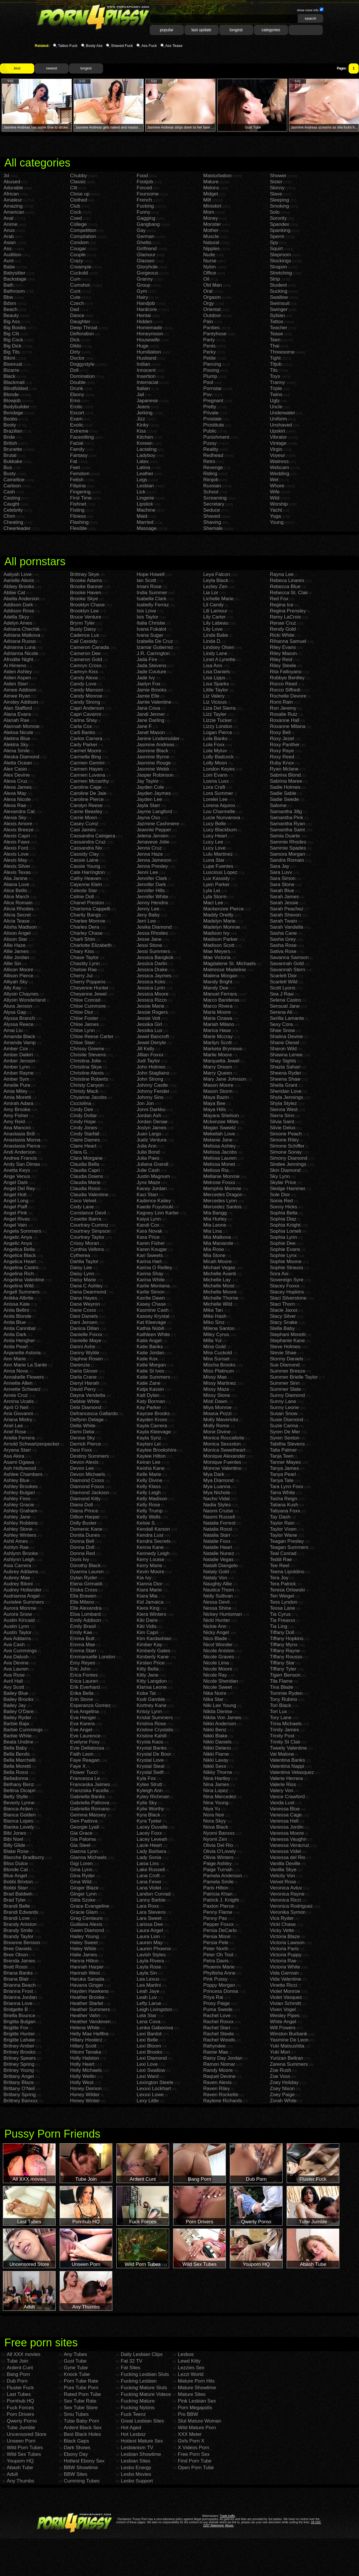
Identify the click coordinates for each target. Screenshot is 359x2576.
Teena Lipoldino (287, 1571)
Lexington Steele (155, 2082)
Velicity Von (282, 1875)
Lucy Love (214, 848)
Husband (146, 358)
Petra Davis (216, 1961)
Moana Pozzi (217, 1413)
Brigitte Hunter (19, 2034)
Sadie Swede (284, 799)
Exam (76, 419)
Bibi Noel (13, 1839)
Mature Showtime (197, 2387)
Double (78, 382)
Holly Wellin (83, 2076)
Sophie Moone (286, 1261)
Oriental (212, 309)
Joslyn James (151, 1127)
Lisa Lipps (214, 677)
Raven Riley (216, 2088)
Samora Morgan (287, 854)
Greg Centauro (86, 1918)
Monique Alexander (224, 1456)
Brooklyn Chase (87, 605)
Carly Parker (83, 744)
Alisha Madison (20, 927)
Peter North (215, 1948)
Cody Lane (82, 1207)
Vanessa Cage (286, 1815)
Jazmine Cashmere (158, 823)
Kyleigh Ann (150, 1790)
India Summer (152, 592)
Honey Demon (86, 2088)
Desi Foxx (81, 1450)
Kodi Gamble (151, 1699)
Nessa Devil (216, 1602)
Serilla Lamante (287, 1018)
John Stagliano (153, 1073)
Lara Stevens (151, 1912)
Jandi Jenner (151, 714)
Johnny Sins (150, 1097)
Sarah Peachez (286, 909)
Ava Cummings (20, 1650)
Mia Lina (212, 1231)
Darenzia (80, 1365)
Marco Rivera (217, 1006)
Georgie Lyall (84, 1827)
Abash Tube (20, 2467)
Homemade (149, 327)
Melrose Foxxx (219, 1182)
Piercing (212, 364)
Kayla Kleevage (154, 1432)
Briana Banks (18, 1973)
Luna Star (214, 860)
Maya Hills (214, 1109)
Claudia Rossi (85, 1188)
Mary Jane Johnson (224, 1079)
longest (236, 30)
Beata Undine (18, 1742)
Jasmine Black (152, 750)
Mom (208, 212)
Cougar (78, 248)
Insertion (146, 376)
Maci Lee (213, 902)
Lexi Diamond (152, 2058)
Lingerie (145, 498)
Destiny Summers (89, 1456)
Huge (143, 346)
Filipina (78, 486)
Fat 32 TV (131, 2361)
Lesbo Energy (136, 2467)
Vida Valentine (285, 1979)
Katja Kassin (150, 1389)
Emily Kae (81, 1632)
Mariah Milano (218, 1024)
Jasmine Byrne (153, 757)
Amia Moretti (17, 1097)
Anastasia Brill (19, 1134)
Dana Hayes (83, 1298)
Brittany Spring (19, 2094)
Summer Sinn (285, 1383)
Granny (145, 279)
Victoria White (285, 1967)
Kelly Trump (150, 1511)
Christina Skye (86, 1067)
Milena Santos (219, 1328)
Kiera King (148, 1608)
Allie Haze (14, 945)
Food (142, 175)
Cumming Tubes (82, 2481)
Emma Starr (83, 1650)
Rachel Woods (219, 2040)
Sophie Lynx (283, 1255)
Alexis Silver (16, 866)
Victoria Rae (283, 1961)
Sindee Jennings (288, 1164)
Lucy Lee (213, 842)
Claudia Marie (85, 1182)
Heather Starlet (86, 2003)
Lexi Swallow (151, 2070)
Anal (8, 218)
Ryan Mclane (284, 769)
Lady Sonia (149, 1857)
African (11, 194)
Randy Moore (218, 2070)
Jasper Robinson (155, 775)
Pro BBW (188, 2414)
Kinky (143, 425)
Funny (143, 212)
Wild (274, 498)
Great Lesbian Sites (142, 2421)
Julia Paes (148, 1158)
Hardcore (147, 309)
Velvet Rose (283, 1882)
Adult (12, 2474)
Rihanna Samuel (288, 641)
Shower (278, 175)
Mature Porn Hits (196, 2381)
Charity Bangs (85, 915)
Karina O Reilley (154, 1267)
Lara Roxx (148, 1906)
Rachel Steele (218, 2034)
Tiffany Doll (282, 1632)
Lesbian (145, 486)
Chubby (78, 175)
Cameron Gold (86, 659)
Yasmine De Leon (289, 2040)
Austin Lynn (16, 1626)
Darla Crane (83, 1377)
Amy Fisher (15, 1115)
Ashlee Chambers (23, 1474)
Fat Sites (130, 2367)
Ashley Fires (17, 1498)
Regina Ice (281, 605)
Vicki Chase (283, 1924)
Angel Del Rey (19, 1188)
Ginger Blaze (84, 1888)
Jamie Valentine (154, 702)
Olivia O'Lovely (219, 1851)
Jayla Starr (148, 805)
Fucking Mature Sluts (144, 2387)
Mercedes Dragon (222, 1194)
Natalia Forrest (219, 1523)
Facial (76, 443)
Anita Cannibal (19, 1328)
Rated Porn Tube (82, 2394)
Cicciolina (80, 1103)
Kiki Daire (147, 1620)
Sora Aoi (279, 1273)
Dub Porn (17, 2381)
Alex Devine (16, 775)
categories (270, 30)
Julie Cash (148, 1170)
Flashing (79, 522)
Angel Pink (15, 1213)
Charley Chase (86, 933)
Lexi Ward (148, 2076)
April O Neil (15, 1407)
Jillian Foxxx (150, 1055)
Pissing (211, 370)
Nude (209, 254)
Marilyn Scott (217, 1042)
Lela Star (146, 2015)
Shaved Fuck (122, 45)
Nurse (209, 261)
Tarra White (282, 1492)
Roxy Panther (285, 744)
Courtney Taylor (87, 1237)
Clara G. (79, 1152)
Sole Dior (280, 1194)
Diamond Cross (87, 1480)
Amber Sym (16, 1079)
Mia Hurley (215, 1219)
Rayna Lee (282, 574)
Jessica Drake (152, 969)
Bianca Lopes (18, 1821)
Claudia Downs (86, 1176)
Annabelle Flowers (23, 1377)
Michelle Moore (220, 1292)
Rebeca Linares (287, 580)
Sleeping (279, 200)
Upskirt (277, 431)
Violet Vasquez (286, 1997)
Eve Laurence (85, 1736)
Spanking (280, 230)
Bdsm (9, 303)
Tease (276, 333)
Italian (143, 388)
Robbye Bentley (287, 677)
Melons (211, 188)
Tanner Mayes (285, 1462)
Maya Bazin (216, 1097)
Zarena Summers (289, 2064)
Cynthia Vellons (87, 1249)
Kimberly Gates (153, 1650)
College (78, 224)
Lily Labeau (215, 623)
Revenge (213, 467)
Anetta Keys (16, 1170)
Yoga (275, 516)
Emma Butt (82, 1638)
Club (75, 206)
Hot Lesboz (133, 2434)
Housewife (148, 340)
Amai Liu (13, 1030)
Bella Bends (16, 1754)
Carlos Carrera (86, 738)
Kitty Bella (148, 1669)
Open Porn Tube (196, 2467)
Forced (144, 188)
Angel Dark (15, 1182)
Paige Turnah (217, 1869)
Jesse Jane (149, 939)
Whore (277, 486)
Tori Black (280, 1705)
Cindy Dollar (83, 1115)
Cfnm (9, 516)
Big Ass (11, 321)
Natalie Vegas (218, 1559)
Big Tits (11, 352)
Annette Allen (17, 1383)
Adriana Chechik (21, 629)
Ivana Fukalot (151, 629)
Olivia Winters (218, 1857)
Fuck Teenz (133, 2414)
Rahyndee (214, 2046)
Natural (211, 242)
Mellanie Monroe (221, 1176)
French (144, 200)
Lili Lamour (215, 611)
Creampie (80, 267)
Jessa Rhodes (152, 933)
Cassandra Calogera (92, 836)
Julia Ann (147, 1146)
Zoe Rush (280, 2070)
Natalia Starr (216, 1535)
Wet (274, 479)
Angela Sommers (22, 1231)
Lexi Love (147, 2064)
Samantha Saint (287, 830)
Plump (210, 376)
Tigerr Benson (285, 1675)
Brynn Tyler (82, 623)
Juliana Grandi (152, 1164)
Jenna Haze (150, 854)
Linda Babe (215, 635)
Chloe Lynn (82, 1030)
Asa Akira (13, 1456)
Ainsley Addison (20, 702)
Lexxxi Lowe (150, 2094)
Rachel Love (217, 2015)
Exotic (76, 425)
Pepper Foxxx (218, 1924)
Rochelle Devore (288, 696)
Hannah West (85, 1973)
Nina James (216, 1784)
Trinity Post (282, 1736)
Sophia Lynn (283, 1237)
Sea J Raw (282, 994)
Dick (75, 340)
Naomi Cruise (218, 1511)
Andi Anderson (19, 1152)
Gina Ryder (82, 1875)
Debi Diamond (85, 1407)
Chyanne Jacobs (88, 1097)
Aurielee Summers (23, 1602)
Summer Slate (285, 1389)
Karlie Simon (150, 1292)
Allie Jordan (16, 957)
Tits (274, 370)
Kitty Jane (147, 1675)
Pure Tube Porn (81, 2387)
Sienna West (284, 1109)
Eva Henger (83, 1717)
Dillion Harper (85, 1517)
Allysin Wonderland (24, 1000)
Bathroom (14, 291)
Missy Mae (215, 1377)
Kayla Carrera (152, 1425)
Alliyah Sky (15, 982)
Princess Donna (220, 1991)
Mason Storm (217, 1091)
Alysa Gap (14, 1012)
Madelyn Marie (219, 921)
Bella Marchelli (19, 1760)
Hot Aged (131, 2427)
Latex (143, 461)
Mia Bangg (215, 1213)
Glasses (145, 261)
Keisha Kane (150, 1468)
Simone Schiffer (287, 1146)
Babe (9, 267)
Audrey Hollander (22, 1590)
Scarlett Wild (283, 982)
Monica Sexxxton (222, 1444)
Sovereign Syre (286, 1279)
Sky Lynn (280, 1176)
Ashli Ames (15, 1541)
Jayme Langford (154, 811)
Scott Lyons (282, 988)
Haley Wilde (83, 1948)
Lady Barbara (151, 1851)
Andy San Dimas (21, 1164)
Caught (11, 504)
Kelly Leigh (149, 1492)
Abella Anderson (21, 598)
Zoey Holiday (284, 2082)
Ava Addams (17, 1638)
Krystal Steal (150, 1766)
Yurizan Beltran (286, 2058)
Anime (10, 224)
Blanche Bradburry (23, 1857)
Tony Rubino (283, 1699)
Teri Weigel (282, 1596)
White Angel (283, 2021)
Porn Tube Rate (81, 2381)
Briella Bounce (19, 2015)
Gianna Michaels (88, 1857)
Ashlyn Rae (16, 1547)
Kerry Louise (150, 1559)
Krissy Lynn (149, 1711)
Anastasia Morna (22, 1140)
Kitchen (145, 437)
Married (145, 522)
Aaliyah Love (17, 574)
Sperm (277, 236)
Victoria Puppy (285, 1954)
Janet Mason (151, 732)
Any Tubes (75, 2354)
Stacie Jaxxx (283, 1310)
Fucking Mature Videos (146, 2394)
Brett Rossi (15, 1967)
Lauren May (150, 1942)
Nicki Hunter (216, 1620)
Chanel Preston (87, 902)
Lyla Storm (215, 896)
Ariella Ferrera (19, 1438)
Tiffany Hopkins (286, 1638)
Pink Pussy (215, 1979)
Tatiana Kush (284, 1504)
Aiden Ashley (17, 671)
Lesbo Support (137, 2481)
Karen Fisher (151, 1243)
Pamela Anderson (222, 1875)
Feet (75, 467)
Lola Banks (215, 738)
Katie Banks (150, 1346)
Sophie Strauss (286, 1267)
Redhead (213, 455)
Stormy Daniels (286, 1359)
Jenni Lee (147, 872)
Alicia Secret (17, 915)
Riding (210, 473)
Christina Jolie (85, 1061)
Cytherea (80, 1255)
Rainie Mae (215, 2052)
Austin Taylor (17, 1632)
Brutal (9, 455)
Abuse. (229, 2525)
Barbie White (17, 1736)
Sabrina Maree (286, 781)
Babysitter (14, 273)
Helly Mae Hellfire (89, 2034)
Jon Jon (145, 1103)
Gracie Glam (84, 1912)
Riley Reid (281, 659)
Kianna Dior (149, 1584)
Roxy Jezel (282, 738)
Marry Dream (217, 1067)
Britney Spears (19, 2058)
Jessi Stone (149, 945)
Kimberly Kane (153, 1657)
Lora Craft (214, 787)
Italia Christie (151, 623)
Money (210, 218)
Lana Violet (149, 1888)
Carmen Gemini (87, 763)
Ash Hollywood (19, 1468)
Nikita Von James (222, 1717)
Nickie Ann (214, 1626)
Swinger (278, 309)
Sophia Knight (285, 1225)
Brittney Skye (84, 574)
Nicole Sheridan (220, 1681)
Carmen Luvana (87, 775)
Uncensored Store (26, 2434)
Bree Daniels (17, 1948)
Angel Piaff (15, 1207)
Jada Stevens (151, 665)
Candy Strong (85, 702)
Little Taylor (215, 690)
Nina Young (215, 1802)
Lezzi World (191, 2374)
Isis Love (146, 611)
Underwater (282, 413)
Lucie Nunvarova (221, 817)
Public (210, 431)
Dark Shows (77, 2447)
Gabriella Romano (90, 1809)
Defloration (82, 333)
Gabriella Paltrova (89, 1802)
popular (166, 30)
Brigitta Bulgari (19, 2021)
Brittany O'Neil (19, 2088)
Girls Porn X (191, 2441)
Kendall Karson (153, 1529)
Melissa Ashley (219, 1146)
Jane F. (145, 726)
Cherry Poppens (88, 982)
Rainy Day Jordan (222, 2058)
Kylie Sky (147, 1802)
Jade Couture (151, 671)
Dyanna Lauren (87, 1571)
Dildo (75, 346)
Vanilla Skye (283, 1869)
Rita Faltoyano (286, 671)
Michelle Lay (217, 1279)
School (210, 492)
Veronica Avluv (286, 1888)
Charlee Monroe (87, 921)
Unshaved (281, 425)
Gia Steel (80, 1845)
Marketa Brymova (222, 1048)
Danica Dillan (84, 1328)
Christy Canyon (87, 1085)
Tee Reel (279, 1565)
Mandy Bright (217, 982)
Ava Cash (14, 1644)
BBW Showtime (81, 2467)
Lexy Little (148, 2100)
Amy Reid (14, 1121)
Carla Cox (81, 726)
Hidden (144, 321)
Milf (207, 200)
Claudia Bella (84, 1164)
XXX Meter (190, 2434)
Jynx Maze (148, 1182)
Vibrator (278, 437)
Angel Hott (14, 1194)
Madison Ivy (216, 933)
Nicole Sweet (217, 1687)
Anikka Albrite (18, 1298)
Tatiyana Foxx (285, 1511)
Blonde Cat (15, 1869)
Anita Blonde (17, 1316)
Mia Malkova (217, 1237)
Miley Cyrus (216, 1334)
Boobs (10, 419)
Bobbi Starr (15, 1888)
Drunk (76, 388)
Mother (211, 230)
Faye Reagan (85, 1760)
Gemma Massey (88, 1815)
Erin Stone (81, 1699)
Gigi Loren (81, 1863)
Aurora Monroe (19, 1608)
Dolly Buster (83, 1523)
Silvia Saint (282, 1121)
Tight (275, 358)
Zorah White (283, 2100)
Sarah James (284, 896)
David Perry (83, 1389)
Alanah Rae (16, 720)
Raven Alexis (217, 2082)
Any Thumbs (20, 2481)
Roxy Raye (282, 750)
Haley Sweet (84, 1942)
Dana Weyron (85, 1304)
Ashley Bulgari (19, 1492)
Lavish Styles (151, 1954)
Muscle (211, 236)
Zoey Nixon (282, 2088)
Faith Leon (81, 1754)
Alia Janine (15, 878)
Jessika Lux (149, 1030)
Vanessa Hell (284, 1821)
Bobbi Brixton (18, 1882)
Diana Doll (81, 1504)
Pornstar (212, 388)
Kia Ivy (144, 1577)
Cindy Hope (83, 1121)
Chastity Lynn (85, 963)
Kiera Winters (151, 1614)
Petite (209, 358)
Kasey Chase (151, 1304)
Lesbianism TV (137, 2447)
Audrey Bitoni (18, 1584)
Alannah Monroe (21, 726)
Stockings (280, 261)
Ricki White (282, 635)
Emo (75, 400)
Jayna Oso (148, 817)
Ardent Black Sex (82, 2427)
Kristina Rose (151, 1723)
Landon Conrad (154, 1894)
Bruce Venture (85, 617)
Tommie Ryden (286, 1693)
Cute (75, 297)
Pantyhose (214, 333)
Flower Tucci (84, 1772)
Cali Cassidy (83, 641)
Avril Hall (13, 1681)
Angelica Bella (19, 1249)
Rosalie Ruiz (283, 714)
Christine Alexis (87, 1073)
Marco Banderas (221, 1000)
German (145, 236)
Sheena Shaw (285, 1079)
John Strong (150, 1079)
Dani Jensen (84, 1322)
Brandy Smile (18, 1930)
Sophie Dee (283, 1243)
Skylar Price (283, 1182)
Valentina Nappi (287, 1766)
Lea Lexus (148, 1979)
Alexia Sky (14, 817)
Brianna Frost (18, 1991)
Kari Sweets (150, 1255)
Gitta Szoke (83, 1900)
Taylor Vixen (283, 1529)
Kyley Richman (153, 1796)
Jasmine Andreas (155, 744)
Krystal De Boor (154, 1754)
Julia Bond (148, 1152)
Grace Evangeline (89, 1906)
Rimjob (211, 479)
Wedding (279, 473)
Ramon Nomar (219, 2064)
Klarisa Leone (152, 1687)
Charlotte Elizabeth (91, 945)
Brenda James (19, 1961)
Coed (76, 218)
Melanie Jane (217, 1140)
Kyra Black (148, 1815)
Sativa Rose (283, 951)
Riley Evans (283, 647)
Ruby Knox (282, 763)
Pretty (209, 406)
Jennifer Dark (151, 884)
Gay (141, 230)
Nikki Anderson (219, 1723)
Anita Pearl (15, 1346)
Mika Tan (213, 1310)
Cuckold (79, 273)
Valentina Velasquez (292, 1772)
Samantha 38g (286, 811)
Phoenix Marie (219, 1967)
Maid (142, 516)
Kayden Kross (152, 1419)
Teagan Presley (287, 1541)
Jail (140, 394)
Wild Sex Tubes (24, 2454)
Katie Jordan (150, 1352)
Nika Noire (214, 1693)
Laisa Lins (148, 1863)
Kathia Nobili (150, 1328)
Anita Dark (14, 1334)
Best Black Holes (82, 2434)
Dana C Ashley (86, 1286)
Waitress (279, 461)
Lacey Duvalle (152, 1827)
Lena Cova (148, 2021)
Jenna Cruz (149, 848)
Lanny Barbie (151, 1900)
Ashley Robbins (20, 1523)
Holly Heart (82, 2064)
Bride (9, 437)
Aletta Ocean (17, 763)
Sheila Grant (283, 1085)
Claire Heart (83, 1146)
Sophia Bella (283, 1213)
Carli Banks (82, 732)
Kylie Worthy (150, 1809)
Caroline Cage (86, 787)
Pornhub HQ (20, 2401)
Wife (275, 492)
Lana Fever (149, 1882)
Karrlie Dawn (151, 1298)
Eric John (80, 1669)
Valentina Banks (287, 1760)
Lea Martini (149, 1985)
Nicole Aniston (219, 1650)
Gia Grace (81, 1833)
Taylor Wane (283, 1535)
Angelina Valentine (23, 1279)
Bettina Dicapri (19, 1790)
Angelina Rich (18, 1273)
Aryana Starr (17, 1450)
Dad (74, 309)
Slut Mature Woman (199, 2421)
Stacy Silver (283, 1316)
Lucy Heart (215, 836)
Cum (75, 279)
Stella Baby (282, 1328)
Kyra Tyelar (149, 1821)
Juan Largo (149, 1134)
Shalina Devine (286, 1036)
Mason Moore (218, 1085)
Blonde (11, 394)
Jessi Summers (153, 951)
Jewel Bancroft (153, 1036)
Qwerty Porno (22, 2421)
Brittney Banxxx (20, 2100)
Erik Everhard (85, 1687)
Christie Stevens (88, 1055)
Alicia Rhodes (18, 909)
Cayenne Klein (86, 884)
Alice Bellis (15, 890)
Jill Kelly (145, 1048)
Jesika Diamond (154, 927)
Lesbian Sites (135, 2461)
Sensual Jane (285, 1006)
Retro (209, 461)
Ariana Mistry (17, 1419)
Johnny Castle (152, 1085)
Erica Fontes (84, 1675)
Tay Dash (280, 1517)
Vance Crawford (287, 1796)
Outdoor (212, 315)
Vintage (278, 443)
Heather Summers (90, 2009)
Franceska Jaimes (90, 1784)
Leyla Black (215, 580)
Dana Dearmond (88, 1292)
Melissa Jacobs (220, 1152)
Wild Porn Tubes (25, 2447)
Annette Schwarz (22, 1389)
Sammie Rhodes (288, 842)
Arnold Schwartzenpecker (31, 1444)
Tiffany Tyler (283, 1669)
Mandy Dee (215, 988)
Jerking (145, 413)
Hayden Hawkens (89, 1991)
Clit (73, 188)
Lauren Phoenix (154, 1948)
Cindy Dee (81, 1109)
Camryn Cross (86, 665)
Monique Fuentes (222, 1462)
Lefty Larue (149, 2003)
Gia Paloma (83, 1839)
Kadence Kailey (154, 1200)
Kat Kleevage (151, 1322)
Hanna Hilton (84, 1961)
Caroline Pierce (87, 799)
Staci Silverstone (288, 1298)
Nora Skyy (214, 1821)
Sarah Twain (283, 921)
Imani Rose (149, 586)
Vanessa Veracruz (289, 1845)
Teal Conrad (283, 1553)
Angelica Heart (19, 1261)
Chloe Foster (84, 1018)
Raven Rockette (220, 2094)
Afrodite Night (18, 659)
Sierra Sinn (282, 1115)
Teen (275, 340)
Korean (145, 443)
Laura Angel (150, 1930)
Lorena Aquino (219, 805)
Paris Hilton (215, 1888)
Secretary (213, 504)
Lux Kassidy (216, 878)
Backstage (14, 279)
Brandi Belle (16, 1906)
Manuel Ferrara (220, 994)
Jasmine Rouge (154, 763)
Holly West (82, 2082)
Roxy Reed (282, 757)
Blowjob (12, 400)
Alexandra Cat (19, 811)
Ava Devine (16, 1663)
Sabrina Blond (285, 775)
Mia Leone (214, 1225)
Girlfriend (147, 248)
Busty (9, 473)
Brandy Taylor (18, 1936)
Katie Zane (148, 1383)
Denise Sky (82, 1438)
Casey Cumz (84, 823)
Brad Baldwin (17, 1894)
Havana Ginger (86, 1985)
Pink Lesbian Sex (197, 2401)
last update (201, 30)
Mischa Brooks (219, 1365)
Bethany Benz (18, 1784)
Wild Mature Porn (197, 2427)
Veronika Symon (288, 1912)
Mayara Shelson (221, 1115)
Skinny (277, 188)
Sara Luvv (281, 872)
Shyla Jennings (286, 1097)
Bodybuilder (16, 406)
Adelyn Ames (17, 623)
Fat (73, 461)
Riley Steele (283, 665)
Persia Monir (217, 1936)
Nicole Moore (217, 1669)
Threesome (282, 352)
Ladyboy (146, 455)
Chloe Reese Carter (91, 1036)
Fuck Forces (20, 2407)
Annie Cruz (15, 1395)
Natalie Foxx (216, 1541)
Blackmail (14, 382)
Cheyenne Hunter (89, 988)
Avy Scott (13, 1687)
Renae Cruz (283, 623)
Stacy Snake (283, 1322)
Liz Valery (213, 696)
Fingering (80, 492)
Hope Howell (150, 574)
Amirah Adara (18, 1103)
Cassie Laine (84, 860)
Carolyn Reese (86, 805)
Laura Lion (148, 1936)
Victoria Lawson (287, 1942)
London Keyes (219, 769)
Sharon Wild (283, 1048)
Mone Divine (217, 1432)
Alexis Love (16, 854)
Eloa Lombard (85, 1614)
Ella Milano (82, 1602)
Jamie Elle (148, 696)
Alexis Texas (17, 872)
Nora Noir (213, 1815)
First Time (81, 498)
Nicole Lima (216, 1663)
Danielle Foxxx (86, 1334)
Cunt (75, 291)
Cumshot (80, 285)
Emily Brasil (83, 1626)
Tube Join (17, 2361)
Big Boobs (14, 327)
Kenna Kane (150, 1547)
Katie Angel (149, 1340)
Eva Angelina (84, 1711)
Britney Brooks (19, 2052)
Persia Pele (215, 1942)
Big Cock (13, 340)
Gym (142, 291)
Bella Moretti (17, 1766)
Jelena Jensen (152, 836)
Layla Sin (147, 1973)
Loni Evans (215, 775)
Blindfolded (15, 388)
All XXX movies (23, 2354)
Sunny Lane (283, 1401)
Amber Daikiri (18, 1055)
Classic (78, 181)
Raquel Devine (219, 2076)
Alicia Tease (16, 921)
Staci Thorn (282, 1304)
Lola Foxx (214, 744)
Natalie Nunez (218, 1553)
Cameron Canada (89, 647)
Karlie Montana (153, 1286)
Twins (276, 394)
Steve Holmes (285, 1346)
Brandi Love (16, 1918)
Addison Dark (18, 605)
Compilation (83, 236)
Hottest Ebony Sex (84, 2461)
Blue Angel (15, 1875)
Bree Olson (15, 1954)
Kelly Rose (148, 1504)
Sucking (278, 291)
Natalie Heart (217, 1547)
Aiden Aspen (17, 677)
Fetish (76, 479)
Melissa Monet (219, 1164)
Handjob (146, 303)
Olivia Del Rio (218, 1845)
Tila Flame (281, 1681)
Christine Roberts (89, 1079)
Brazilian (12, 431)
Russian (212, 486)
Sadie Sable (283, 793)
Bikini (9, 358)
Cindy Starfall (84, 1134)
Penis (209, 346)
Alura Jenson (17, 1006)
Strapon (278, 267)
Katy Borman (151, 1401)
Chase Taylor (84, 957)
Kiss (141, 431)
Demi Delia (82, 1432)
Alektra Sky (15, 744)
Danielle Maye (85, 1340)
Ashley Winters (19, 1535)
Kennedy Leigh (153, 1553)
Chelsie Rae (83, 969)
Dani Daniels (84, 1316)
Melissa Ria (216, 1170)
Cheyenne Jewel (88, 994)
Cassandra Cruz (88, 842)
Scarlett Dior (283, 975)
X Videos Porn (193, 2447)
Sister (276, 181)
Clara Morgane (86, 1158)
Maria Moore (217, 1012)
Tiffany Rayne (285, 1650)
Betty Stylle (15, 1796)
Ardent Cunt (20, 2367)
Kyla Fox (146, 1778)
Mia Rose (213, 1249)
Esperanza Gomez (90, 1705)
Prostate (212, 419)
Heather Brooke (87, 1997)
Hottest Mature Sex (142, 2441)
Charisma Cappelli (90, 909)
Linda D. (212, 641)
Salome (278, 805)
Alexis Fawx (16, 842)
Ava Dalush (16, 1657)
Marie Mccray (218, 1036)
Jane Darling (150, 720)
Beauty (11, 315)
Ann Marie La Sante (25, 1365)
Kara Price (148, 1237)
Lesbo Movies (136, 2474)
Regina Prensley (288, 611)
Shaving (212, 522)
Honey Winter (85, 2100)
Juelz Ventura (151, 1140)
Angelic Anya (17, 1237)
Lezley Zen (215, 586)
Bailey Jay (14, 1705)
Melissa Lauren (220, 1158)
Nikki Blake (215, 1736)
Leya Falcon (216, 574)
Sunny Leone (284, 1407)
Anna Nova (15, 1371)
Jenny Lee (148, 909)
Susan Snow (283, 1413)
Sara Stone (282, 884)
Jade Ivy (146, 677)
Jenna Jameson (154, 860)
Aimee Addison (19, 690)
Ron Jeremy (283, 708)
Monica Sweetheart (224, 1450)
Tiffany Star (282, 1663)
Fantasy (78, 455)
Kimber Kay (149, 1644)
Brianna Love (17, 2003)
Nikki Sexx (214, 1766)
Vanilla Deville (285, 1863)
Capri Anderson (87, 708)
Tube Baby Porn (81, 2421)
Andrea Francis (20, 1158)
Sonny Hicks (283, 1207)
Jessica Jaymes (154, 975)
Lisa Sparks (216, 684)
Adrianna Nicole (20, 653)
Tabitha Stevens (287, 1444)
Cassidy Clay (84, 854)
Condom (79, 242)
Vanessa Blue (285, 1809)
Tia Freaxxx (282, 1620)
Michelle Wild (217, 1304)
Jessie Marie (150, 1006)
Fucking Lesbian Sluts (145, 2374)
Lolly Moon (215, 763)
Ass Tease (174, 45)
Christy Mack (84, 1091)
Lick (141, 492)
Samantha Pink (286, 817)
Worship (279, 504)
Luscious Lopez (220, 872)
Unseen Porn (21, 2441)
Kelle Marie (149, 1474)
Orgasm (212, 297)
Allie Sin (12, 963)
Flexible (78, 528)
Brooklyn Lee (84, 611)
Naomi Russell (219, 1517)
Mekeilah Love (219, 1134)
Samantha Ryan (287, 823)
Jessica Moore (152, 994)
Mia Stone (214, 1255)
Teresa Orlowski (287, 1590)
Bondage (13, 413)
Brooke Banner (86, 586)
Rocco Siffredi (285, 690)
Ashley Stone (17, 1529)
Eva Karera (82, 1723)
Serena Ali (281, 1012)
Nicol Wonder (218, 1644)
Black (9, 376)
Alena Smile (16, 750)
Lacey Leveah (152, 1839)
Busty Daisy (83, 629)
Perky (209, 352)
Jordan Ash (149, 1115)
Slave (276, 194)
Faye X (78, 1766)
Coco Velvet (83, 1200)
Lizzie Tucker (217, 720)
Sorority (278, 218)
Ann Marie (14, 1359)
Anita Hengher (19, 1340)
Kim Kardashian (154, 1638)
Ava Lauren (16, 1669)
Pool (208, 382)
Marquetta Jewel (221, 1061)
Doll (74, 370)
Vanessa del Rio (287, 1857)
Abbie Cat (14, 592)
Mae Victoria (216, 957)
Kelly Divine (149, 1480)
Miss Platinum (218, 1371)
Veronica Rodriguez (291, 1906)
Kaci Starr (147, 1194)
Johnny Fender (153, 1091)
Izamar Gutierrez (155, 647)
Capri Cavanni (85, 714)
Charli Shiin (82, 939)
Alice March (16, 896)
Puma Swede (217, 2009)
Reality (210, 449)
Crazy (76, 261)
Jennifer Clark (152, 878)
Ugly (275, 400)
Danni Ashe (82, 1346)
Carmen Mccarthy (89, 781)
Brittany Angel (18, 2076)
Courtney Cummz (89, 1225)
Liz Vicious (215, 702)
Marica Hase (217, 1030)
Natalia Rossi (217, 1529)
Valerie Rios (283, 1784)
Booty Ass (94, 45)
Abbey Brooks (18, 586)
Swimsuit (280, 303)
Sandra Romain (287, 860)
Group (143, 285)
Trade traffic (227, 2516)
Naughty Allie (217, 1584)
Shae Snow (282, 1030)
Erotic (76, 406)
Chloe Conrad (85, 1000)
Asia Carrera (17, 1565)
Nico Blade (215, 1638)
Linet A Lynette (219, 659)
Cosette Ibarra (85, 1219)
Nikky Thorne (217, 1772)
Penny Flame (217, 1912)
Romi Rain (281, 702)
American (13, 212)
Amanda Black (19, 1036)
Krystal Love (150, 1760)
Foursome (148, 194)
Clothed (78, 200)
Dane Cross (83, 1310)
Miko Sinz (214, 1322)
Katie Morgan (151, 1365)
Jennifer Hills (151, 890)
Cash (9, 492)
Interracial (147, 382)
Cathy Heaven (85, 878)
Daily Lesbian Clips (142, 2354)
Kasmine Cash (153, 1310)
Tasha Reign (283, 1498)
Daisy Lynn (82, 1273)
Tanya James (284, 1468)
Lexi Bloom (149, 2046)
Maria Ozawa (217, 1018)
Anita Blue (14, 1322)
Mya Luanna (216, 1486)
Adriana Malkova (21, 635)
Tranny (277, 382)
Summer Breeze (287, 1371)
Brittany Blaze (18, 2082)
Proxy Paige (216, 2003)
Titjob (276, 364)
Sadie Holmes (285, 787)
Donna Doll (82, 1547)
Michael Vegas (219, 1267)
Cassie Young (85, 866)
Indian (143, 364)
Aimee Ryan (16, 696)
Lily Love (213, 629)
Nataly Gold (216, 1571)
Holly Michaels (86, 2070)
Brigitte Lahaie (19, 2040)
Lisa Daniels (216, 671)
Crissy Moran (84, 1243)
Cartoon (12, 486)
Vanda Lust (282, 1802)
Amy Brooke (16, 1109)
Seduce (211, 510)
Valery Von (281, 1790)
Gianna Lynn (84, 1851)
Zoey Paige (282, 2094)
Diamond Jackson (89, 1492)
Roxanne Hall (284, 720)
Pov (207, 394)
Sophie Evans (285, 1249)
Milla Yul (212, 1340)
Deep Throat (83, 327)
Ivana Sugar (150, 635)
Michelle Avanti (219, 1273)
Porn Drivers (20, 2414)
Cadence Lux (84, 635)
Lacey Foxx (149, 1833)
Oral (208, 291)
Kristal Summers (155, 1717)
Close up (79, 194)
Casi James (83, 830)
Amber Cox (15, 1048)
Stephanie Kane (287, 1340)
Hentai (144, 315)
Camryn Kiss (84, 671)
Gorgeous (147, 273)
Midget (210, 194)
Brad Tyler (14, 1900)
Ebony (77, 394)
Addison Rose (18, 611)
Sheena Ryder (285, 1073)
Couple (78, 254)
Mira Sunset (216, 1359)
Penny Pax (215, 1918)
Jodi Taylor (148, 1061)
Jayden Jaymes (154, 793)
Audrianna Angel (21, 1596)
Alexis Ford (15, 848)
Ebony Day (76, 2454)
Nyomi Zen (215, 1839)
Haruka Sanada (87, 1979)
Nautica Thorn (218, 1590)
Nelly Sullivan (218, 1596)
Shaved (211, 516)
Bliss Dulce (15, 1863)
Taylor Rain (282, 1523)
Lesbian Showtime (141, 2454)
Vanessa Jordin (286, 1827)
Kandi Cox (148, 1225)
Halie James (83, 1954)
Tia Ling (278, 1626)
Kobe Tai (146, 1693)
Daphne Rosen (86, 1359)
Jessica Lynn (151, 988)
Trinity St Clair (285, 1742)
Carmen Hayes (86, 769)
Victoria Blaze (285, 1936)
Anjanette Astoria (22, 1352)
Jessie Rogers (152, 1012)
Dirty (75, 352)
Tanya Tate (282, 1480)
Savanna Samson (289, 957)
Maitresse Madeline (224, 969)
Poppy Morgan (219, 1985)
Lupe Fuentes (218, 866)
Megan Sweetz (219, 1127)
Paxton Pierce (218, 1906)
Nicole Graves (218, 1657)
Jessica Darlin (152, 963)
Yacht (276, 510)
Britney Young (18, 2070)
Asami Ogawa (18, 1462)
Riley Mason (283, 653)
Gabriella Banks (87, 1796)
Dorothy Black (85, 1565)
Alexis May (15, 860)
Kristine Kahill (151, 1736)
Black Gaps (76, 2441)
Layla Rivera (150, 1961)
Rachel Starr (216, 2027)
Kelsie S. (146, 1523)
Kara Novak (149, 1231)
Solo (275, 212)
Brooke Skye (84, 598)
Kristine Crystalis (155, 1729)
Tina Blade (281, 1687)
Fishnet (78, 504)
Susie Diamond (286, 1419)
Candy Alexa (84, 677)
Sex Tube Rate (80, 2401)
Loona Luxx (216, 781)
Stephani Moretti (288, 1334)
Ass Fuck (149, 45)
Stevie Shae (283, 1352)
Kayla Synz (149, 1438)
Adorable (13, 188)
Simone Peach (286, 1134)
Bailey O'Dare (18, 1711)
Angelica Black (19, 1255)
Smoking (279, 206)
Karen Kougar (152, 1249)
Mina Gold (214, 1346)
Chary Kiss (82, 951)
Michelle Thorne (220, 1298)
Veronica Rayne (287, 1894)
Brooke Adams (86, 580)
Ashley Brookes (20, 1486)
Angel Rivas (16, 1219)
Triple (276, 388)
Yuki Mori (280, 2052)
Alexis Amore (17, 823)
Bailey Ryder (17, 1717)
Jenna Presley (152, 866)
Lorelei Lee (215, 799)
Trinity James (284, 1729)
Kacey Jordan (152, 1188)
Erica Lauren (84, 1681)
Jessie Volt (148, 1018)
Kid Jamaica (150, 1602)
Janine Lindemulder (158, 738)
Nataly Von (215, 1577)
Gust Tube (75, 2361)
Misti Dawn (215, 1401)
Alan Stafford (17, 708)
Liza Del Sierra (219, 708)
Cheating (13, 522)
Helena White (85, 2027)
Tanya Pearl (283, 1474)
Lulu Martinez (218, 854)
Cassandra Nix (86, 848)
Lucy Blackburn (220, 830)
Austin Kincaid (19, 1620)
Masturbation (217, 175)
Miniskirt (212, 206)
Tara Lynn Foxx (286, 1486)
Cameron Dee (85, 653)
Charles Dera (84, 927)
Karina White (151, 1279)
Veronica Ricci (285, 1900)
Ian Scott (146, 580)
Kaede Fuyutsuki (155, 1207)
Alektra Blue (16, 738)
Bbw (8, 297)
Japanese (147, 400)
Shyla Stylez (283, 1103)
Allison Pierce (18, 975)
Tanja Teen (282, 1456)
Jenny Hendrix (152, 902)
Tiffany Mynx (283, 1644)
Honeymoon (150, 333)
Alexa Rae (14, 805)
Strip (275, 279)
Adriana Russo (19, 641)
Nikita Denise (217, 1711)
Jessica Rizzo (152, 1000)
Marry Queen (217, 1073)
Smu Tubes (76, 2414)
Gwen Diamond (87, 1930)
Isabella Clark (151, 598)
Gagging (146, 218)
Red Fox (279, 598)
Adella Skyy (16, 617)
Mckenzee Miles (221, 1121)
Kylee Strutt (149, 1784)
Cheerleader (17, 528)
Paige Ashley (217, 1863)
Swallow (279, 297)
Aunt (8, 261)
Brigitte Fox (15, 2027)
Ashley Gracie (18, 1504)
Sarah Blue (282, 890)
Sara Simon (283, 878)
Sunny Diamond (287, 1395)
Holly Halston (84, 2058)
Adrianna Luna (19, 647)
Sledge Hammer (287, 1188)
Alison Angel (17, 933)
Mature (211, 181)
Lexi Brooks (149, 2052)
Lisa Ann (212, 665)
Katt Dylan (148, 1395)
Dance (77, 315)
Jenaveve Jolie (153, 842)
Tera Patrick (283, 1584)
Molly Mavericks (220, 1419)
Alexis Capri (16, 836)
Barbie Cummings (23, 1729)
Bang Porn (18, 2374)
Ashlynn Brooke (20, 1553)
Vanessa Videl (285, 1851)
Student (278, 285)
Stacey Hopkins (287, 1292)
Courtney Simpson (90, 1231)
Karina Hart (149, 1261)
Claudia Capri (85, 1170)
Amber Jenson (19, 1061)
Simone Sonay (286, 1152)
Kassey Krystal (153, 1316)
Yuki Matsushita (287, 2046)
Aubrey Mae (16, 1577)
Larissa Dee (150, 1924)
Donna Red (82, 1553)
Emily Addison (85, 1620)
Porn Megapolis (195, 2407)
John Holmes (151, 1067)
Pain (208, 321)
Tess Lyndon (283, 1602)
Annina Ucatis (18, 1401)
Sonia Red (281, 1200)
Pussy (210, 443)
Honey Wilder (85, 2094)
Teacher (278, 327)
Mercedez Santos (222, 1207)
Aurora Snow (17, 1614)
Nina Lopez (215, 1790)
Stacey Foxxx (284, 1286)
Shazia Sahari (285, 1067)
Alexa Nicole (17, 799)
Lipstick (145, 504)
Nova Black (215, 1827)
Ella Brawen (83, 1596)
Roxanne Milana (287, 726)
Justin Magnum (153, 1176)
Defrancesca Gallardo (94, 1413)
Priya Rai (213, 1997)
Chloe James (84, 1024)
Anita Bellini (16, 1310)
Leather (145, 473)
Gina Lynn (81, 1869)
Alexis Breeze (18, 830)
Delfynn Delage (87, 1419)
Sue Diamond (285, 1365)
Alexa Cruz (15, 781)
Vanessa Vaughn (288, 1839)
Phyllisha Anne (219, 1973)
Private (211, 413)
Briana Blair (16, 1979)
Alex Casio (15, 769)
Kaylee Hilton (151, 1456)
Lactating (147, 449)
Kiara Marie (149, 1590)
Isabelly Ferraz (153, 605)
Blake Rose (16, 1851)
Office (209, 273)
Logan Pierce (217, 732)
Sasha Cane (283, 933)
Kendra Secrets (154, 1541)
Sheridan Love (286, 1091)
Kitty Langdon (152, 1681)
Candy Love (83, 684)
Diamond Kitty (85, 1498)
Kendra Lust (150, 1535)
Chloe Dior (81, 1012)
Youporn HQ (20, 2461)
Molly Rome (216, 1425)
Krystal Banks (152, 1748)
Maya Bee (214, 1103)
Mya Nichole (216, 1492)
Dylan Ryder (83, 1577)
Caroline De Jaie (88, 793)
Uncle (276, 406)
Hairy (142, 297)
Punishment (216, 437)
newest (51, 68)
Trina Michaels (286, 1723)
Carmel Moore (85, 750)
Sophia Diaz (283, 1219)
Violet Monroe (285, 1991)
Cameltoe (14, 479)
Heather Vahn (85, 2015)
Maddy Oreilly (218, 915)
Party (209, 340)
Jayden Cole (150, 787)
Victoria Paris (284, 1948)
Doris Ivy (79, 1559)
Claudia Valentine (89, 1194)
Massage (147, 528)
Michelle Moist (219, 1286)
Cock (75, 212)
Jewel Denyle (151, 1042)
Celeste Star (83, 890)
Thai (274, 346)
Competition (83, 230)
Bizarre (11, 370)
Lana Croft (148, 1875)
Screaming (215, 498)
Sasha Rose (283, 945)
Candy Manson (86, 690)
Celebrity (13, 510)
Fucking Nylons (137, 2407)
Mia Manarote (218, 1243)
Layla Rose (149, 1967)
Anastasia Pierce (22, 1146)
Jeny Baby (148, 915)
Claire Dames (85, 1140)
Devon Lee (82, 1468)
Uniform (278, 419)
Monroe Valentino (222, 1468)
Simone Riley (284, 1140)
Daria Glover (84, 1371)
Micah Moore (217, 1261)
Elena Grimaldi (86, 1584)
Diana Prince (84, 1511)
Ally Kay (12, 988)
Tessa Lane (282, 1608)
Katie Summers (153, 1377)
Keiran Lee (148, 1462)
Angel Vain (15, 1225)
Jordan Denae (152, 1121)
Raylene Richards (222, 2100)
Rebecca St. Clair (289, 592)
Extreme (79, 431)
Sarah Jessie (284, 902)
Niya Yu (211, 1809)
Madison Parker (220, 939)
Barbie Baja (16, 1723)
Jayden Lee (149, 799)
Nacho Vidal (216, 1498)
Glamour (146, 254)
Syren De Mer (285, 1432)
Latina (143, 467)
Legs (142, 479)
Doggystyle (82, 364)
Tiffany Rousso (286, 1657)
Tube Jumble (21, 2427)
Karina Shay (150, 1273)
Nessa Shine (217, 1608)
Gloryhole (147, 267)
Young (277, 522)
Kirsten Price (150, 1663)
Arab (8, 236)
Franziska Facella (89, 1790)
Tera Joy (279, 1577)
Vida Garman (284, 1973)
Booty (9, 425)
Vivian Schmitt (285, 2003)
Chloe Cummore (88, 1006)
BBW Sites (75, 2474)
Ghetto (144, 242)
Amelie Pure (16, 1085)
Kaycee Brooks (153, 1413)
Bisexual (12, 364)
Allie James (16, 951)
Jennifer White (152, 896)
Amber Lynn (16, 1067)
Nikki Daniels (217, 1742)
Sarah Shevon (285, 915)
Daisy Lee (81, 1267)
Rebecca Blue (285, 586)
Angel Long (15, 1200)
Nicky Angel (216, 1632)
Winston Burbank (288, 2034)
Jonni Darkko (151, 1109)
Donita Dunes (85, 1535)
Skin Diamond (285, 1170)
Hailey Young (84, 1936)
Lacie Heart (149, 1845)
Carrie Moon (83, 817)
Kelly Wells (149, 1517)
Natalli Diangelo (220, 1565)
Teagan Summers (289, 1547)
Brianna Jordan (20, 1997)
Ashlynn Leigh (18, 1559)
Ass (7, 248)
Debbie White (85, 1401)
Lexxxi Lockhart (154, 2088)
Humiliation (149, 352)
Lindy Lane (215, 653)
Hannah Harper (87, 1967)
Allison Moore (18, 969)
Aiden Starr (15, 684)
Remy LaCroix (285, 617)
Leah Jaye (148, 1991)
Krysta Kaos (150, 1742)
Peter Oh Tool (218, 1954)
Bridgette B (15, 2009)
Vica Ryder (282, 1918)
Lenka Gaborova (155, 2027)
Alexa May (14, 793)
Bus (7, 467)
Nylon (209, 267)
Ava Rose (14, 1675)
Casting (11, 498)
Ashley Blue (16, 1480)
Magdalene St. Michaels (229, 963)
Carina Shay (83, 720)
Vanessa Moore (287, 1833)
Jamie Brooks (151, 690)
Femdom (79, 473)
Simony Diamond (288, 1158)
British (10, 443)
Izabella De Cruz (155, 641)
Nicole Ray (215, 1675)
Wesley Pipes (285, 2015)
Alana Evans (17, 714)
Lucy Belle (214, 823)
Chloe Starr (82, 1042)
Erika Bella (82, 1693)
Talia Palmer (283, 1450)
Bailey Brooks (18, 1699)
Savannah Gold (287, 963)
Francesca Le (85, 1778)
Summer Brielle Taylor (294, 1377)
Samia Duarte (285, 836)
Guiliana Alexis (86, 1924)
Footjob (145, 181)
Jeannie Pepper (154, 830)
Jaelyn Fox (148, 684)
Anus (9, 230)
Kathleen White (153, 1334)
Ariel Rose (14, 1432)
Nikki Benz (214, 1729)
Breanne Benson (21, 1942)
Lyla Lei (211, 890)
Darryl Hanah (84, 1383)
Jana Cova (148, 708)
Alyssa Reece (18, 1024)
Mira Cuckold (217, 1352)
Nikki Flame (216, 1754)
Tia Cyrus (280, 1614)
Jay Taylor (148, 781)
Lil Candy (213, 605)
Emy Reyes (82, 1663)
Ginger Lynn (83, 1894)
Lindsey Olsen (219, 647)
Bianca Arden (18, 1809)
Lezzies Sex (191, 2367)
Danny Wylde (84, 1352)
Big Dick (12, 346)
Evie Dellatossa (87, 1748)
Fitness (78, 516)
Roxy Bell (280, 732)
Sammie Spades (288, 848)
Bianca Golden (19, 1815)
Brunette (12, 449)
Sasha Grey (283, 939)
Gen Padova (84, 1821)
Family (77, 449)
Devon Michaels (87, 1474)
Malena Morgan (220, 975)
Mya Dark (213, 1474)
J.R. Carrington (153, 653)
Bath (8, 285)
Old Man (212, 285)
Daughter (80, 321)
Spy (274, 242)
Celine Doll (82, 896)
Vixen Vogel (283, 2009)
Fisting (77, 510)
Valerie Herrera (286, 1778)
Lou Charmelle (219, 811)
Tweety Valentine (288, 1748)
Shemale (213, 528)
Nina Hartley (216, 1778)
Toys (275, 376)
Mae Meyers (216, 951)
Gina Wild (80, 1882)
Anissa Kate (16, 1304)
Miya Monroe (217, 1407)
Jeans (143, 406)
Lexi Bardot (149, 2034)
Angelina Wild (18, 1286)
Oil (206, 279)
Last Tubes (19, 2394)
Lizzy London (217, 726)
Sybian (277, 315)
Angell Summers (21, 1292)
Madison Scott (219, 945)
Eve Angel (81, 1729)
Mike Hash (214, 1316)
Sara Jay (279, 866)
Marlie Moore (217, 1055)
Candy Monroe (86, 696)
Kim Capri (147, 1632)
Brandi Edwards (20, 1912)
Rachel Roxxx (218, 2021)
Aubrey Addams (20, 1571)
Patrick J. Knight (221, 1900)
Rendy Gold (283, 629)
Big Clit (11, 333)
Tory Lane (281, 1717)
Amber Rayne (18, 1073)
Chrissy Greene (87, 1048)
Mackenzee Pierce (223, 909)
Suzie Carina (284, 1425)
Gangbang (148, 224)
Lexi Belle (147, 2040)
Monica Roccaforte (223, 1438)
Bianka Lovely (18, 1827)
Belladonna (15, 1778)
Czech (77, 303)
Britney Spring (18, 2064)
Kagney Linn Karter (158, 1213)
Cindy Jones (83, 1127)
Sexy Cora (281, 1024)
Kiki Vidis (147, 1626)
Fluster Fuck (20, 2387)
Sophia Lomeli (285, 1231)
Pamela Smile (218, 1882)
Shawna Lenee (286, 1055)
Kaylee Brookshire (157, 1450)
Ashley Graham (20, 1511)
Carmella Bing (85, 757)
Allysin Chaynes (21, 994)
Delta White (83, 1425)
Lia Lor (210, 592)
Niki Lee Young (219, 1705)
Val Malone (282, 1754)
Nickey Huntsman (222, 1614)
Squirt (276, 248)
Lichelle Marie (218, 598)
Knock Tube (77, 2374)
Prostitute (213, 425)
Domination (82, 376)
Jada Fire (147, 659)
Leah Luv (147, 1997)
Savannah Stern (287, 969)
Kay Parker (149, 1407)
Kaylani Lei (149, 1444)
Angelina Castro (21, 1267)
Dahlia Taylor (84, 1261)
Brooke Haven (85, 592)
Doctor (77, 358)
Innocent (146, 370)
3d (6, 175)
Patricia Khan (217, 1894)
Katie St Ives (150, 1371)
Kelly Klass (149, 1486)
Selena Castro (285, 1000)
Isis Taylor (147, 617)
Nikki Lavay (215, 1760)
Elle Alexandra (86, 1608)
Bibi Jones (14, 1833)
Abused (11, 181)
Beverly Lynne (18, 1802)
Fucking (145, 206)
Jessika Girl (149, 1024)
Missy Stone (216, 1395)
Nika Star (213, 1699)
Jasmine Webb (153, 769)
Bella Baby (15, 1748)
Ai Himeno (14, 665)
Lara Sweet (149, 1918)
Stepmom (280, 254)
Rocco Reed (283, 684)
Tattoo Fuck (67, 45)
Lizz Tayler (214, 714)
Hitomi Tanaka (85, 2052)
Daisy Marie (83, 1279)
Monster (212, 224)
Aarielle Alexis (18, 580)
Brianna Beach (19, 1985)
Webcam (279, 467)
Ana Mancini (17, 1127)
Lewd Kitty (189, 2361)
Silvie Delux (283, 1127)
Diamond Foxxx (87, 1486)
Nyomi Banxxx (219, 1833)
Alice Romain (17, 902)
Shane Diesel (284, 1042)
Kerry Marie (149, 1565)
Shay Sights (283, 1061)
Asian (9, 242)
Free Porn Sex (194, 2454)
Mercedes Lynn (220, 1200)
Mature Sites (191, 2394)
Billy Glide (14, 1845)
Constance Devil (88, 1213)
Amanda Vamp (19, 1042)
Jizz (141, 419)
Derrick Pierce (85, 1444)
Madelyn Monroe (221, 927)
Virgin (276, 449)
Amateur (12, 200)
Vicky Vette (282, 1930)
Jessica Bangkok (155, 957)
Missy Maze (216, 1389)
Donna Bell (82, 1541)
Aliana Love (16, 884)
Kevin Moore (150, 1571)
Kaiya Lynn (149, 1219)
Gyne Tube (76, 2367)
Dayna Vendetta (87, 1395)
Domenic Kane (86, 1529)
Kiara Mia (147, 1596)
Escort (77, 413)
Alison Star (15, 939)
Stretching (281, 273)
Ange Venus (16, 1176)
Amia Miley (15, 1091)
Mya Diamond (218, 1480)
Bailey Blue (15, 1693)
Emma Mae (82, 1644)
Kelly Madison (152, 1498)
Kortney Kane (151, 1705)
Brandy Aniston (19, 1924)
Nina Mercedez (219, 1796)
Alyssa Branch (19, 1018)
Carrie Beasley (86, 811)
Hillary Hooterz (86, 2040)
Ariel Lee (13, 1425)
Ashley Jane (16, 1517)
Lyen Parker (216, 884)
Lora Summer (218, 793)
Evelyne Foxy (85, 1742)
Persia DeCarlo (220, 1930)
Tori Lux (278, 1711)
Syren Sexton (284, 1438)
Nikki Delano (217, 1748)
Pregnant (213, 400)
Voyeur (277, 455)
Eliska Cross (83, 1590)
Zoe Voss (280, 2076)
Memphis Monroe (222, 1188)
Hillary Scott (83, 2046)
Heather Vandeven (90, 2021)
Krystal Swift (150, 1772)
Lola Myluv (215, 750)
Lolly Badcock (218, 757)
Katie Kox (147, 1359)
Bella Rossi (15, 1772)
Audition (12, 254)
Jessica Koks (151, 982)
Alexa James (17, 787)
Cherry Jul (81, 975)
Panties (211, 327)
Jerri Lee (146, 921)
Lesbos (186, 2354)
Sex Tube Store (81, 2407)
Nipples (211, 248)
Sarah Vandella (286, 927)
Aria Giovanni (18, 1413)
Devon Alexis (84, 1462)
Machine (146, 510)
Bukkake (12, 461)
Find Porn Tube (194, 2461)
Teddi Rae (281, 1559)
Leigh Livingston (154, 2009)
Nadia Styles (217, 1504)
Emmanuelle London (92, 1657)
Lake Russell (151, 1869)
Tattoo (276, 321)
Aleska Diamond (21, 757)
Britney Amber (18, 2046)
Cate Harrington (87, 872)
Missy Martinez (219, 1383)
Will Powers (283, 2027)
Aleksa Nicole (18, 732)
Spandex (279, 224)
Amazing (13, 206)
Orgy (208, 303)
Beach (10, 309)
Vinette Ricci (283, 1985)
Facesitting (82, 437)
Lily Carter (214, 617)
